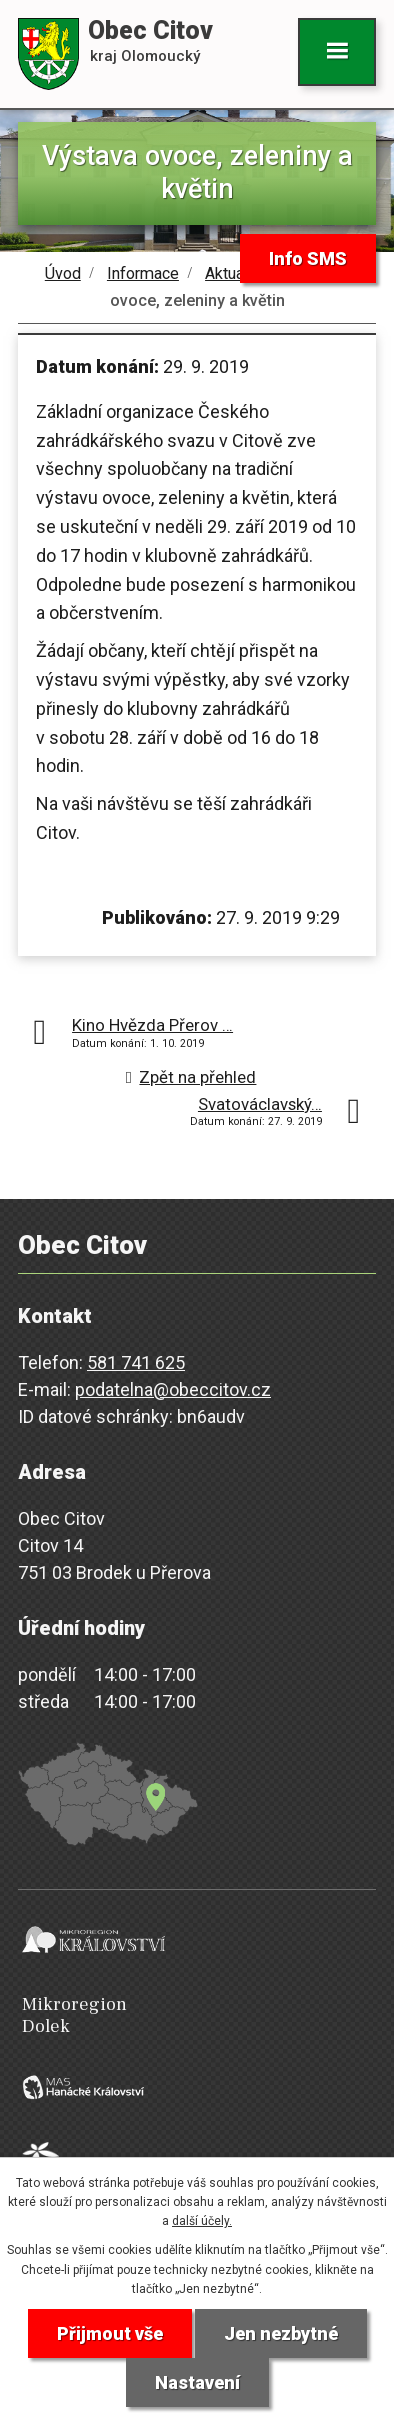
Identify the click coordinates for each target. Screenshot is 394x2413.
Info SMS (308, 258)
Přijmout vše (110, 2333)
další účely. (202, 2221)
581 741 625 (136, 1362)
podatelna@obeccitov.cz (173, 1389)
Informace (143, 273)
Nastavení (197, 2382)
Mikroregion (201, 2015)
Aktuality (235, 273)
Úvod (63, 273)
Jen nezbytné (281, 2333)
